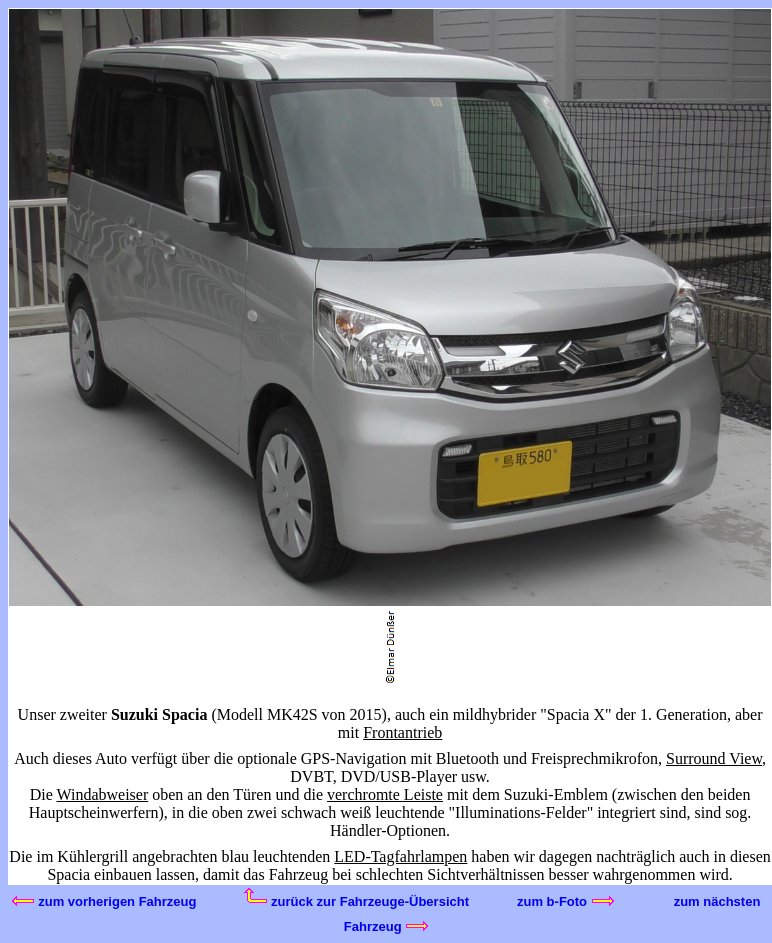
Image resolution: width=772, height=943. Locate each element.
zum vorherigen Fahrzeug (104, 901)
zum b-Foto (565, 901)
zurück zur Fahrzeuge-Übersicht (356, 901)
